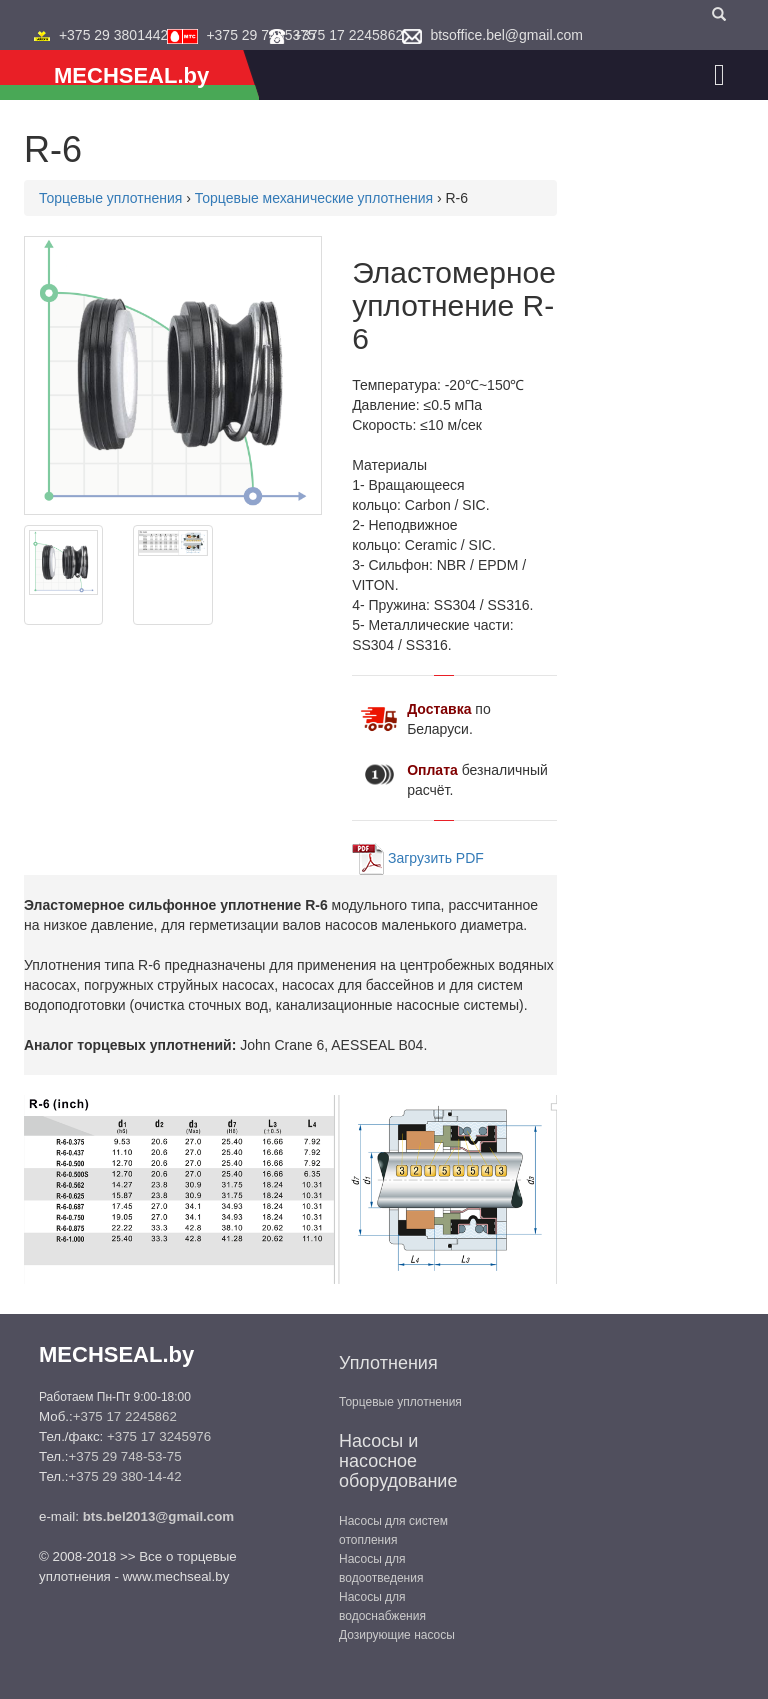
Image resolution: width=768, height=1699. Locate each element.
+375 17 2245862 (348, 35)
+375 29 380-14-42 (125, 1476)
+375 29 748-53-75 (125, 1456)
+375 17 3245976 (159, 1436)
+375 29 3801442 (113, 35)
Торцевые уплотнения (110, 198)
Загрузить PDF (436, 857)
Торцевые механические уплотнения (314, 198)
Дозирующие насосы (397, 1635)
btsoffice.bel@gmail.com (506, 35)
